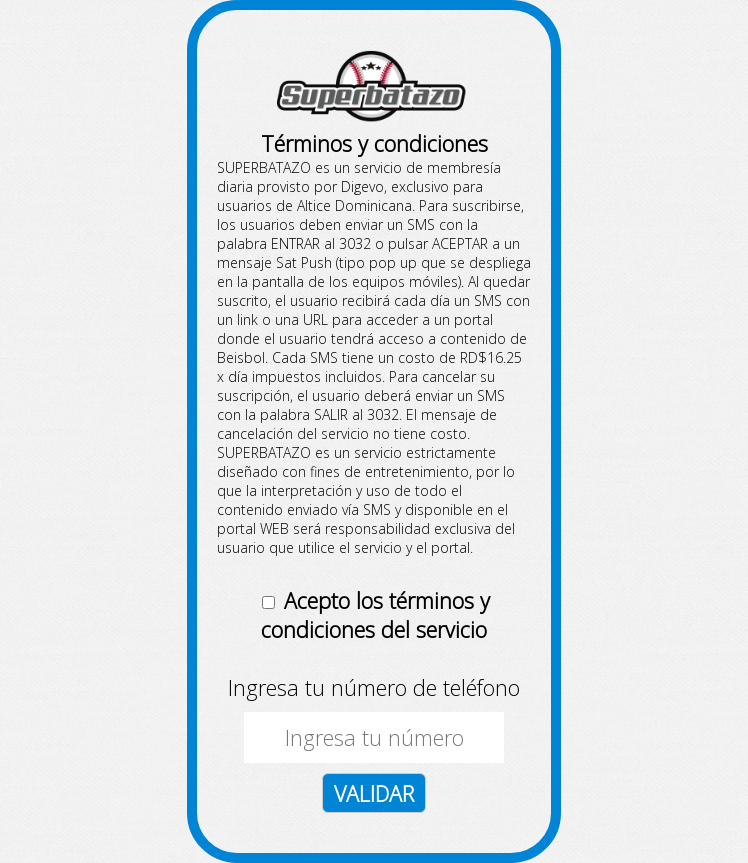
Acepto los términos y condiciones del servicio (375, 615)
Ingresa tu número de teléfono (374, 687)
